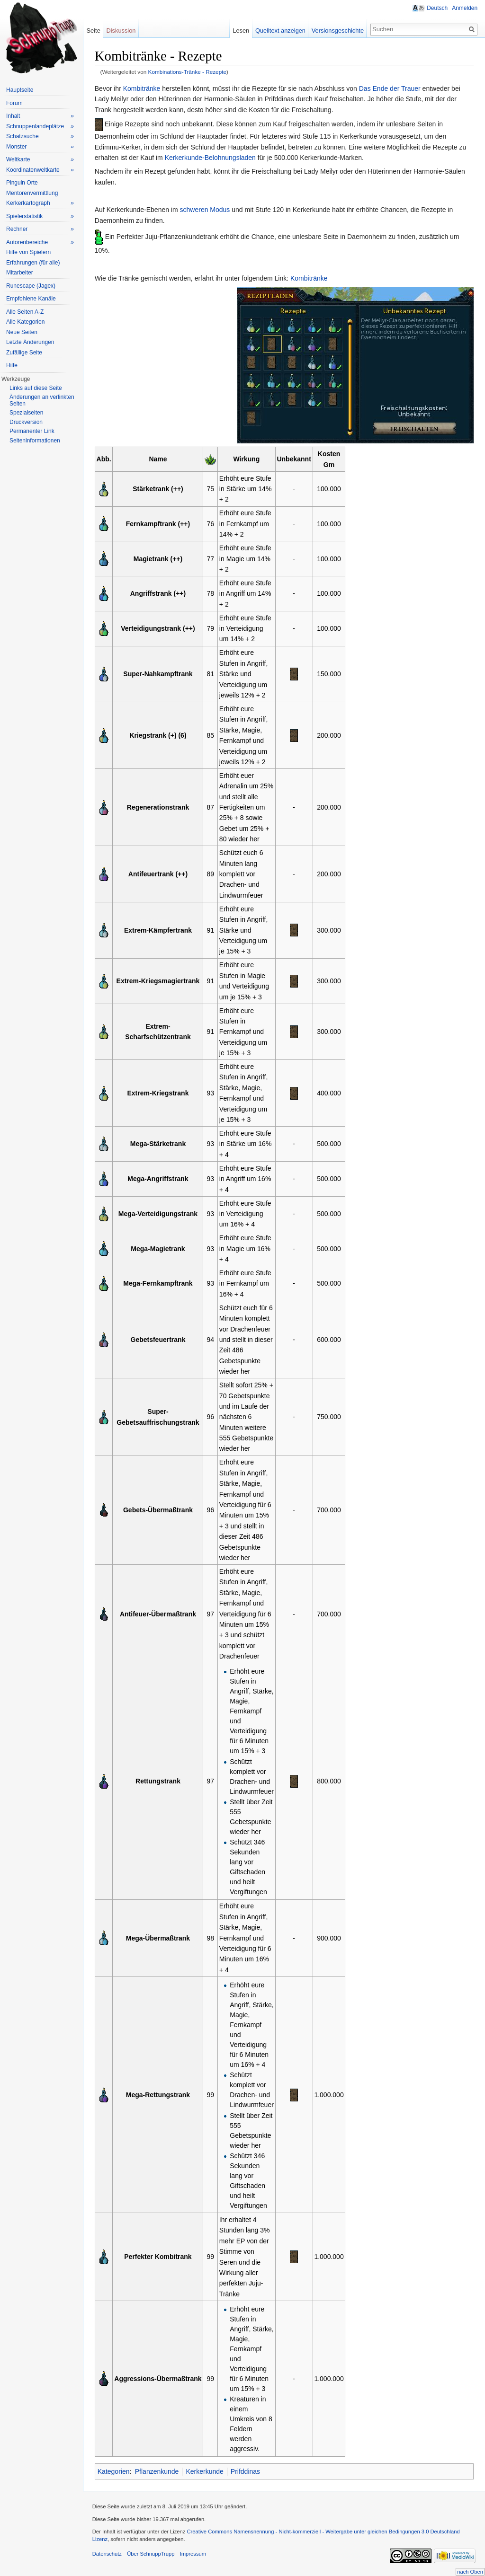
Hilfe (12, 365)
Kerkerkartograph (40, 203)
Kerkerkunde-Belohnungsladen (210, 157)
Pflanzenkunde (157, 2471)
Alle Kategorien (25, 321)
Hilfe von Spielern (28, 252)
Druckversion (26, 422)
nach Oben (470, 2572)
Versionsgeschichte (337, 30)
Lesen (241, 30)
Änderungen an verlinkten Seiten (41, 400)
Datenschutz (107, 2554)
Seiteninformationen (34, 440)
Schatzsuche (40, 136)
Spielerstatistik (40, 216)
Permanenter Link (31, 431)
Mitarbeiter (19, 272)
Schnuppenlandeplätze (40, 126)
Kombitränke (142, 88)
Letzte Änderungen (30, 342)
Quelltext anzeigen (280, 30)
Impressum (193, 2554)
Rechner (40, 229)
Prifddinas (245, 2471)
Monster (40, 146)
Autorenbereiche (40, 242)
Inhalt (40, 116)
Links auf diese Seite (35, 388)
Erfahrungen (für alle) (33, 262)
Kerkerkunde (205, 2471)
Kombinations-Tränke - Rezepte (188, 72)
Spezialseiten (26, 412)
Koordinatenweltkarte (40, 170)
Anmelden (464, 8)
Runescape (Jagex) (30, 285)
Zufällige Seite (24, 352)
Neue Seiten (21, 332)
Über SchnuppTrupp (151, 2554)
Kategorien (114, 2471)
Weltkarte (40, 159)
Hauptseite (19, 90)
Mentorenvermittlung (32, 193)
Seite (93, 30)
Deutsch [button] (437, 8)
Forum (14, 103)
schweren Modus (205, 210)
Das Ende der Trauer (390, 88)
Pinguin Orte (22, 182)
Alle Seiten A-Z (25, 312)
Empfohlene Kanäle (31, 298)
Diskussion (121, 30)
